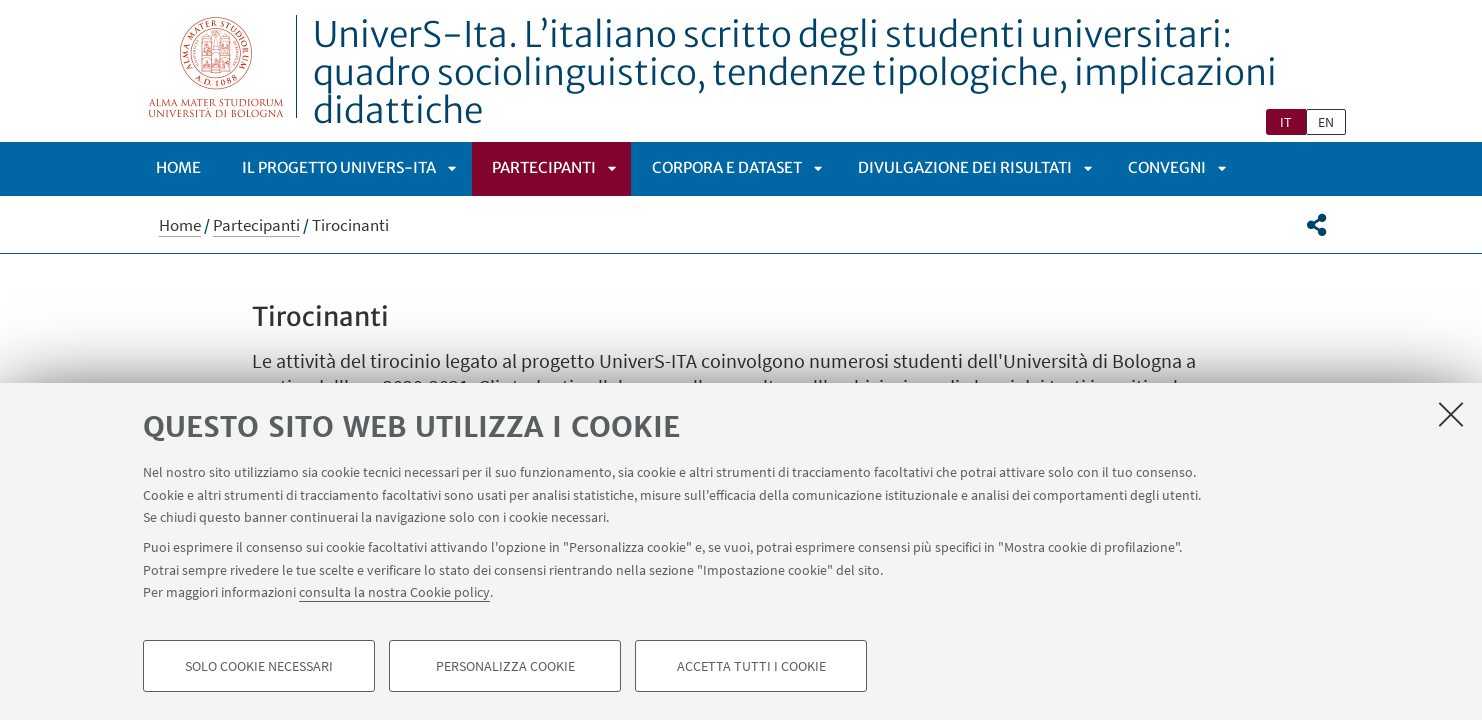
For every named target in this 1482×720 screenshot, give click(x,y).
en (1326, 122)
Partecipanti (544, 167)
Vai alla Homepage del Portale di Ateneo (216, 66)
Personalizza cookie (505, 666)
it (1286, 122)
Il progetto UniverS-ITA (339, 167)
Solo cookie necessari (259, 666)
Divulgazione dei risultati (965, 167)
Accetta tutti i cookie (751, 666)
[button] (1316, 225)
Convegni (1167, 167)
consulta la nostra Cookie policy (394, 592)
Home (178, 167)
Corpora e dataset (727, 167)
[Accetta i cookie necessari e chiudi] (1451, 414)
